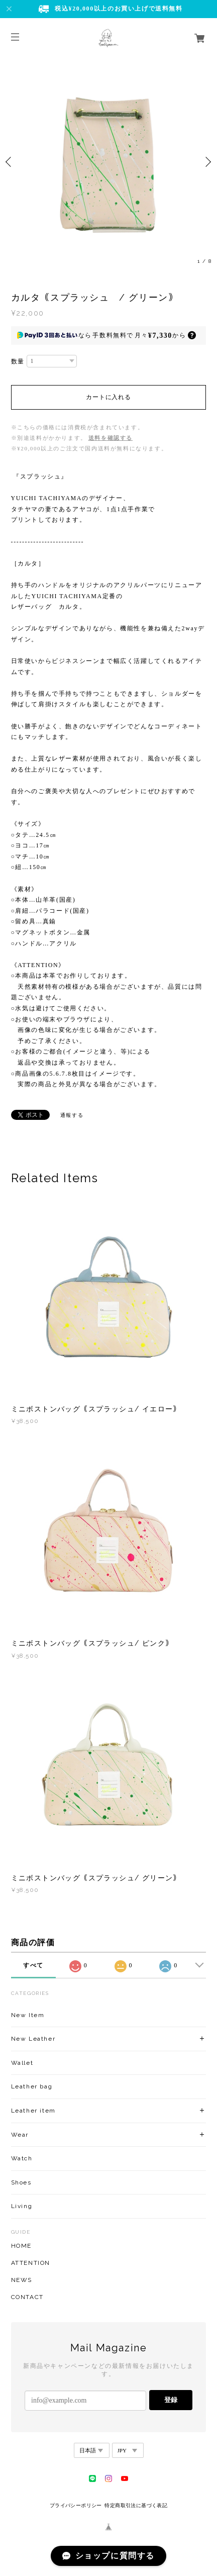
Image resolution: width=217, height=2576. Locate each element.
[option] (108, 161)
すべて (33, 1965)
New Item (28, 2015)
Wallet (22, 2062)
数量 (18, 361)
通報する (71, 1115)
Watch (22, 2158)
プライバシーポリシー (76, 2505)
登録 (170, 2400)
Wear (20, 2134)
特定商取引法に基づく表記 (135, 2505)
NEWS (21, 2279)
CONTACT (27, 2297)
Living (22, 2206)
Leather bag (32, 2086)
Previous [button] (10, 162)
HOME (21, 2245)
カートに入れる (108, 397)
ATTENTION (30, 2262)
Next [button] (207, 162)
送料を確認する (110, 438)
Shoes (21, 2182)
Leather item (33, 2110)
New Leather (33, 2038)
